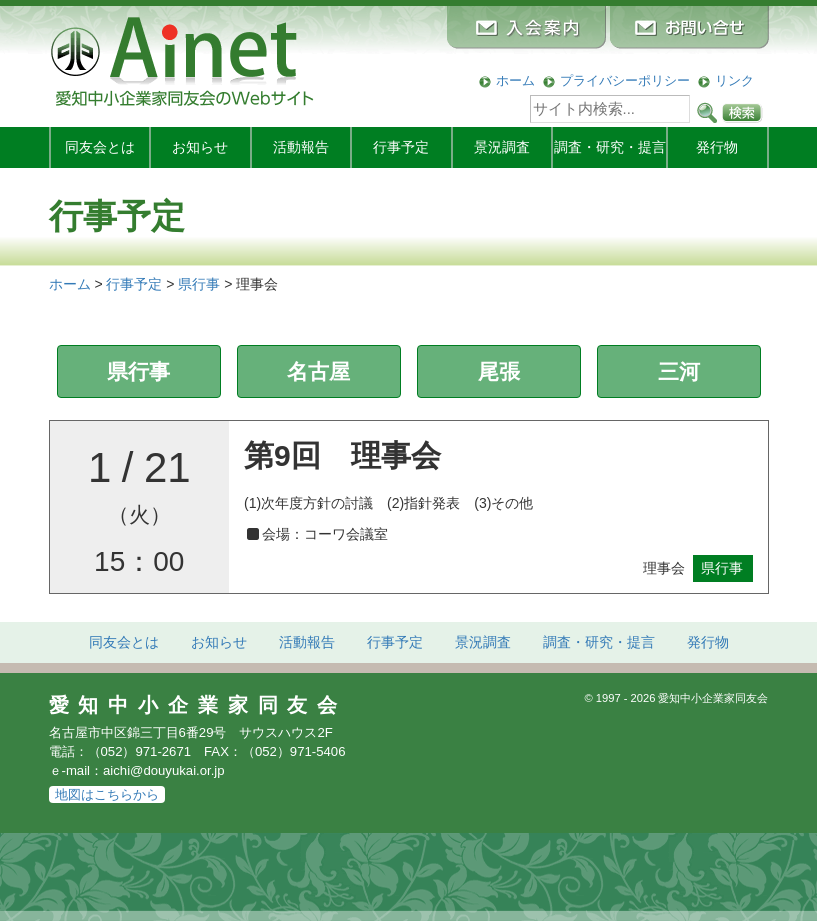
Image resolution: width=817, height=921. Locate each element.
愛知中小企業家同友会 (198, 705)
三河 (679, 371)
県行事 (138, 371)
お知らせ (200, 147)
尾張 (499, 371)
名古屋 (318, 371)
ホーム (515, 80)
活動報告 (301, 147)
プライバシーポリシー (625, 80)
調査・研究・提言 (610, 147)
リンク (734, 80)
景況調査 (502, 147)
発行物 (717, 147)
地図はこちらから (107, 794)
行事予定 (401, 147)
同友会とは (100, 147)
